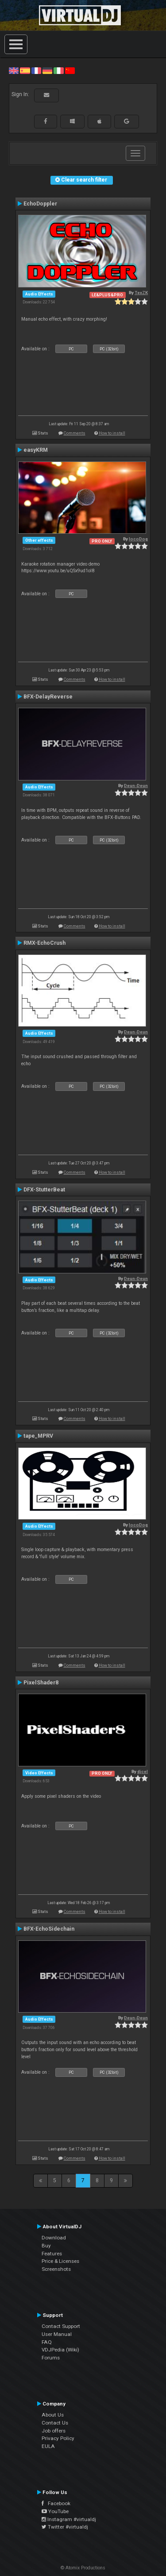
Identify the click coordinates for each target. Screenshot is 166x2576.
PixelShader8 (40, 1683)
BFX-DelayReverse (48, 697)
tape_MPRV (38, 1436)
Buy (46, 2245)
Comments (74, 433)
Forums (51, 2358)
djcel (142, 1771)
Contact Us (55, 2423)
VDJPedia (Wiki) (60, 2350)
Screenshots (56, 2269)
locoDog (138, 538)
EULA (48, 2446)
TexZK (141, 292)
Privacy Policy (58, 2438)
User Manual (57, 2334)
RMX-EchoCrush (44, 943)
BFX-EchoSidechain (48, 1929)
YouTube (55, 2511)
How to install (112, 433)
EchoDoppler (40, 204)
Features (52, 2253)
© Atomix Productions (83, 2568)
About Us (53, 2415)
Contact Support (61, 2326)
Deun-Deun (136, 785)
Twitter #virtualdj (65, 2527)
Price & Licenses (60, 2261)
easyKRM (35, 450)
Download (54, 2238)
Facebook (56, 2503)
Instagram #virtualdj (69, 2519)
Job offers (54, 2431)
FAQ (47, 2342)
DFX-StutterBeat (44, 1190)
